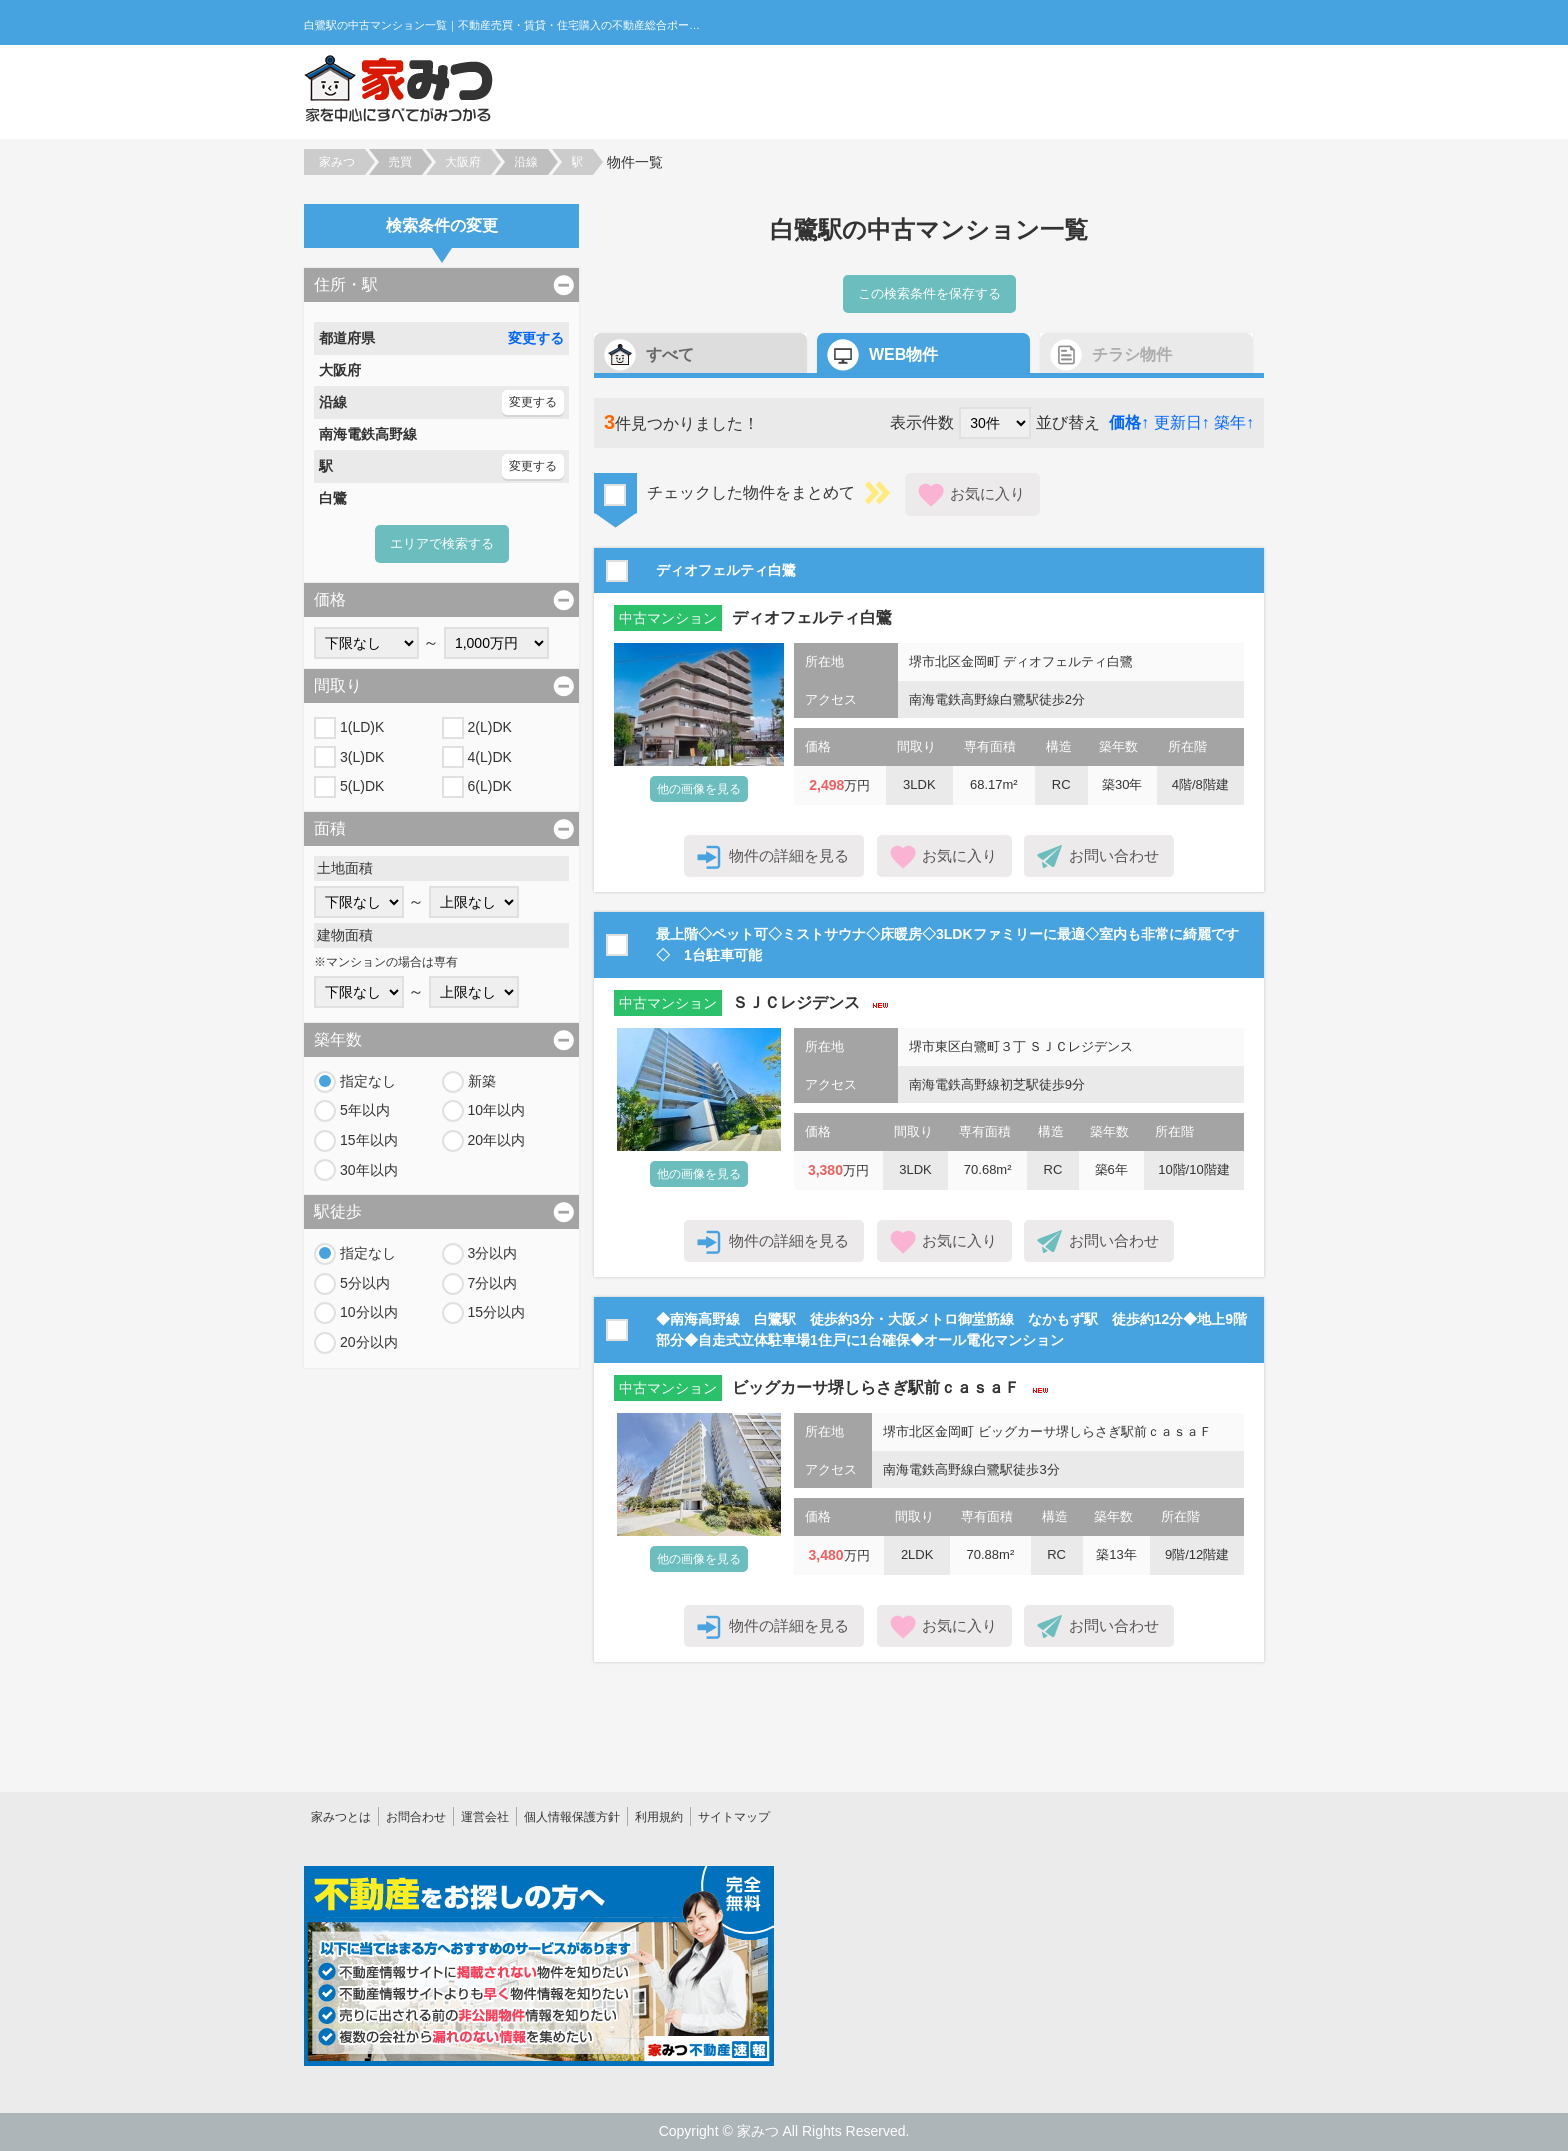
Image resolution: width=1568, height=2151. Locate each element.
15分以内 (497, 1312)
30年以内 (369, 1170)
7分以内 (493, 1283)
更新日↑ (1182, 422)
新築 (482, 1081)
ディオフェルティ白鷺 (812, 617)
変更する (536, 338)
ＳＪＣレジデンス (796, 1002)
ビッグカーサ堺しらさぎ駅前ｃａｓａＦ (876, 1387)
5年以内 (365, 1110)
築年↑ (1234, 422)
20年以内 (497, 1140)
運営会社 (485, 1817)
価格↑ (1129, 422)
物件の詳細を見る (789, 855)
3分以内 (493, 1253)
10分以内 (369, 1312)
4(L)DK (490, 757)
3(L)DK (362, 757)
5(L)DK (362, 786)
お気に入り (987, 493)
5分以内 (365, 1283)
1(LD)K (362, 727)
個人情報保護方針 (572, 1817)
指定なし (368, 1081)
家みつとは (341, 1817)
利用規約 (659, 1817)
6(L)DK (490, 786)
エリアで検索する (442, 543)
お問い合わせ (1114, 855)
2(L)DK (490, 727)
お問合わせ (416, 1817)
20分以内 (369, 1342)
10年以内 (497, 1110)
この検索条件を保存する (929, 293)
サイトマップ (734, 1817)
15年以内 (369, 1140)
